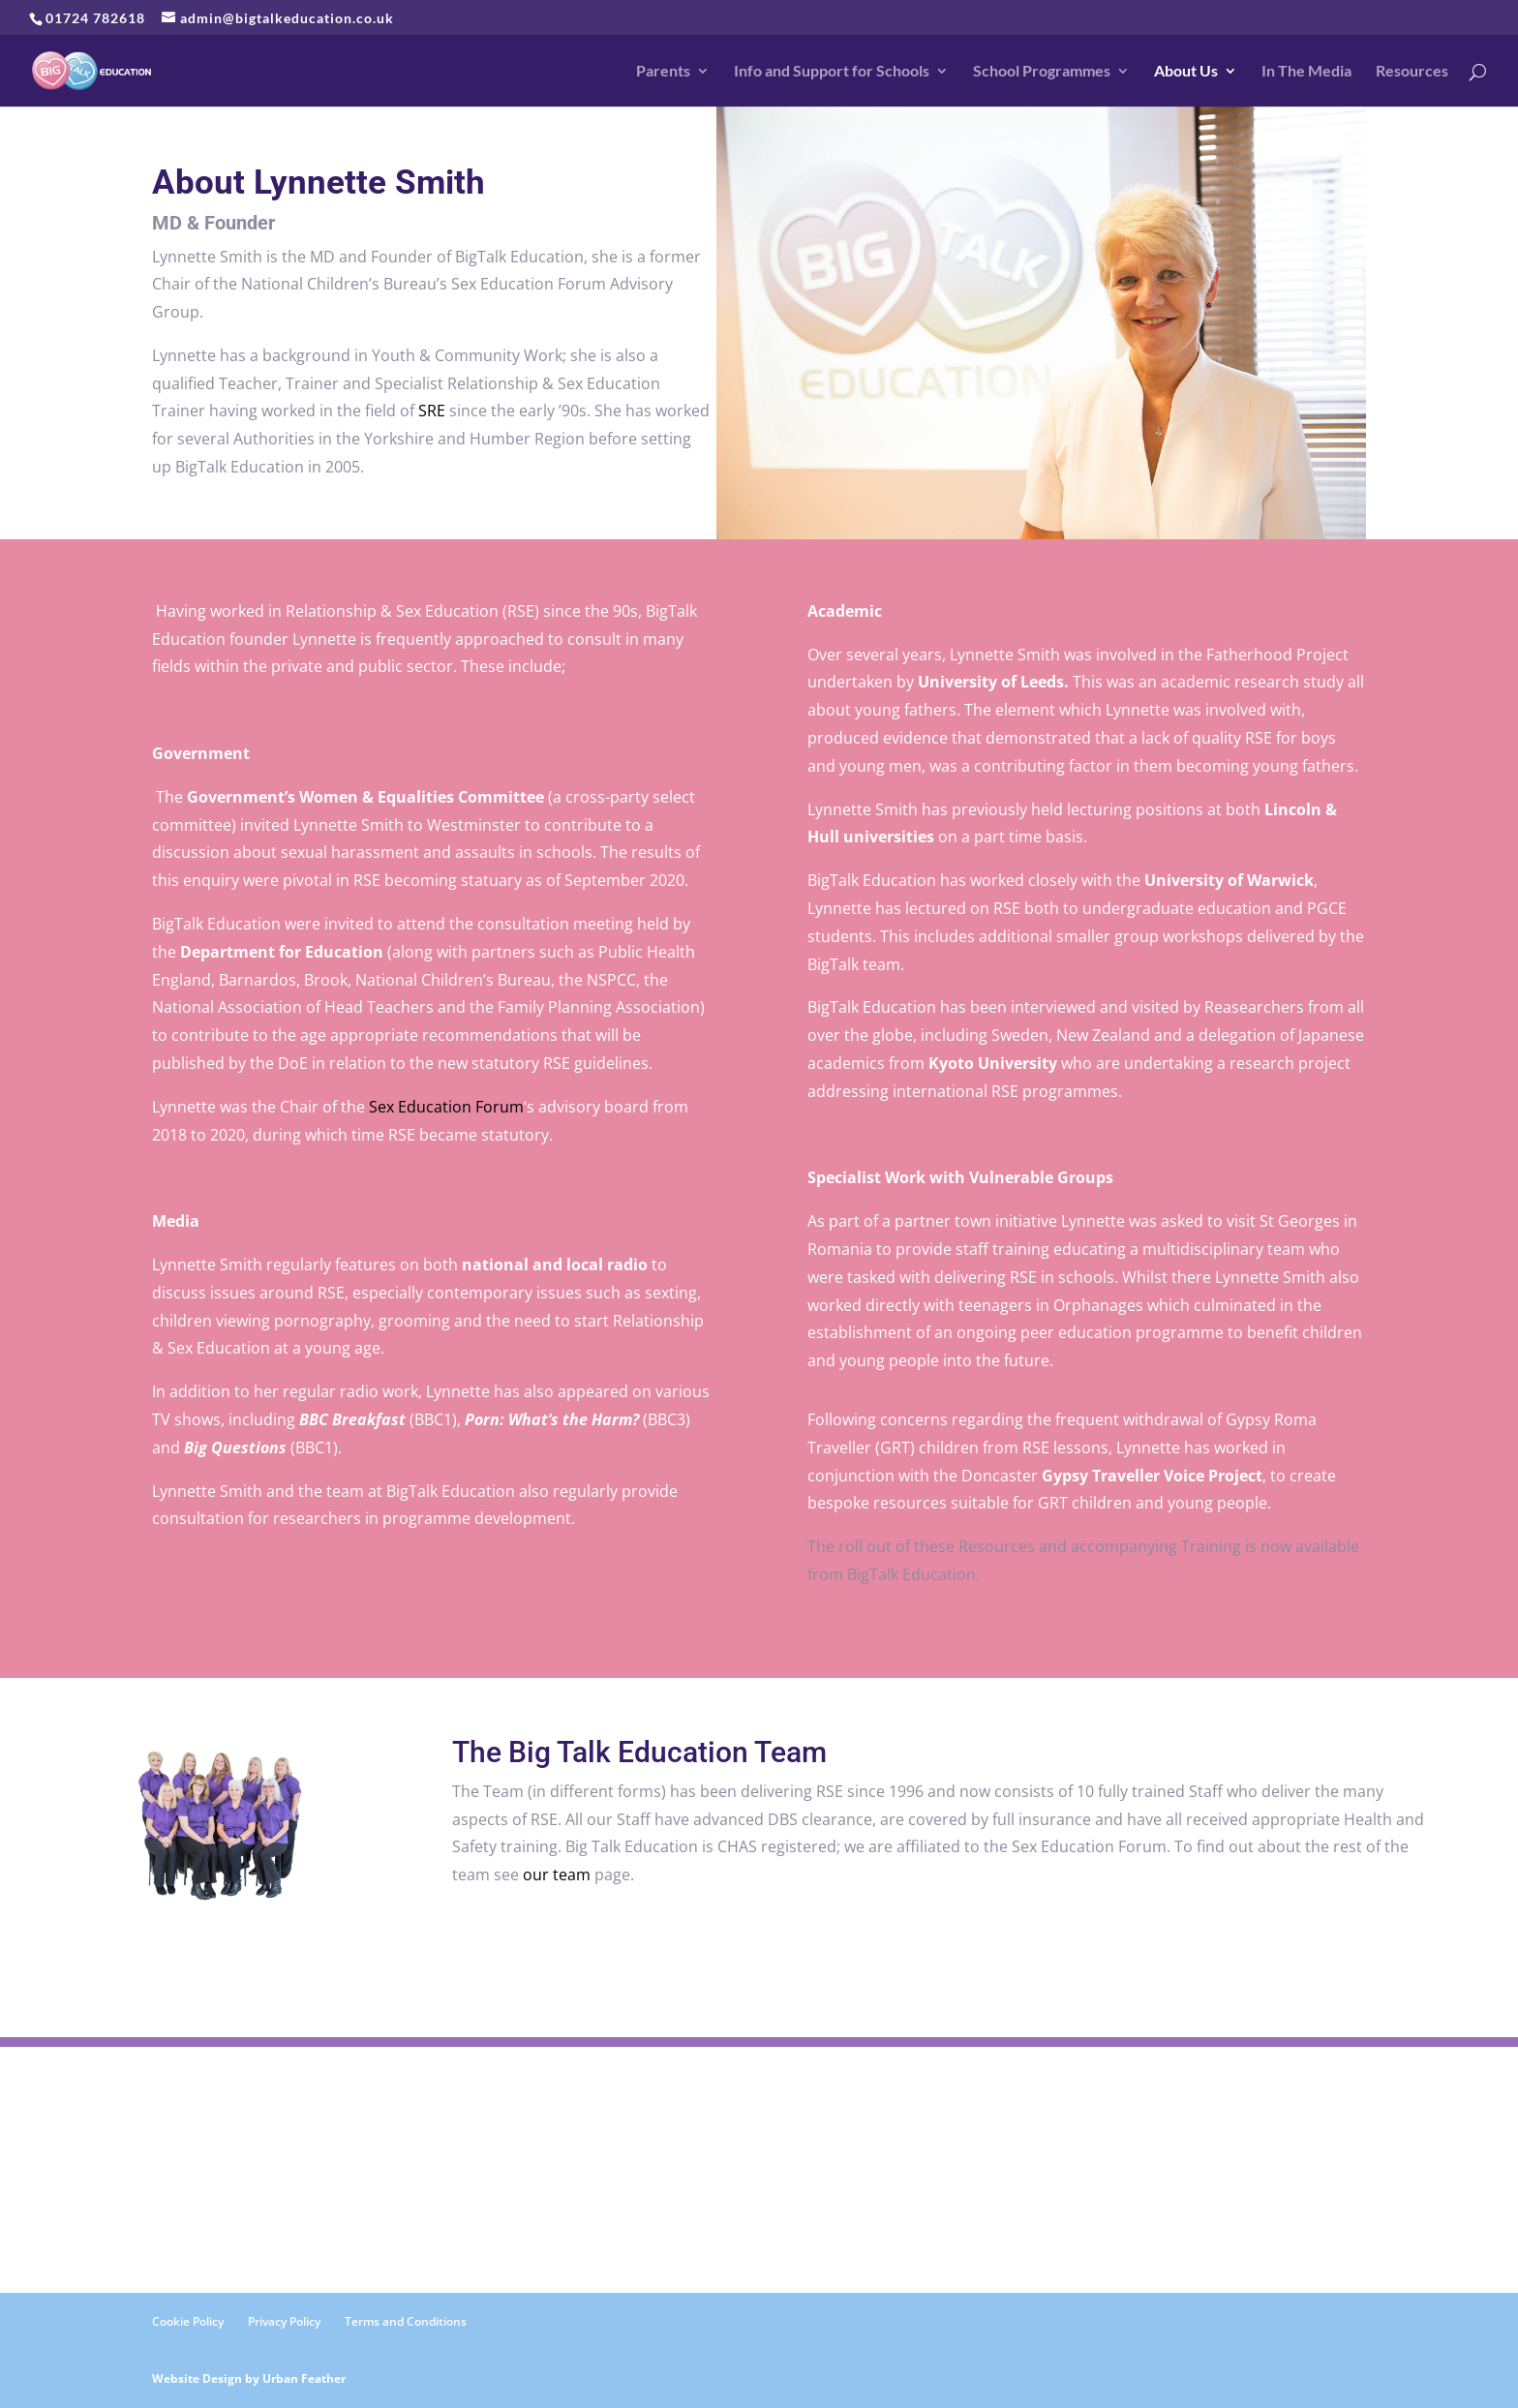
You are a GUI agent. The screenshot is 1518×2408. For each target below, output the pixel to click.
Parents (663, 71)
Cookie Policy (188, 2321)
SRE (431, 410)
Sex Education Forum (446, 1106)
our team (557, 1874)
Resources (1412, 71)
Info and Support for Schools (831, 71)
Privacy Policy (284, 2321)
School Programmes (1041, 71)
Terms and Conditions (406, 2321)
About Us (1186, 71)
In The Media (1306, 71)
